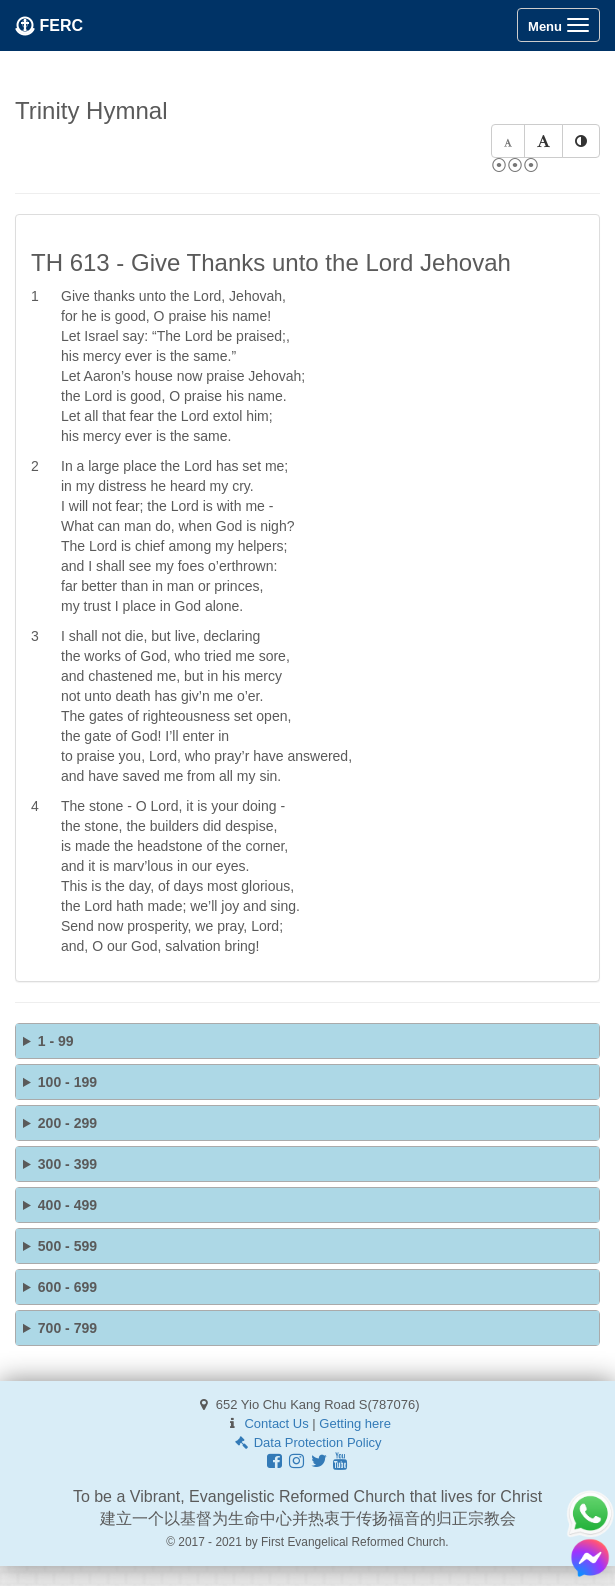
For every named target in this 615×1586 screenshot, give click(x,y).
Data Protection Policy (307, 1442)
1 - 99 (56, 1041)
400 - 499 (67, 1205)
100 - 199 (67, 1082)
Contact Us (276, 1423)
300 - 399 (67, 1164)
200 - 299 (67, 1123)
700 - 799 (67, 1328)
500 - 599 (67, 1246)
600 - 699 (67, 1287)
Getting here (355, 1423)
